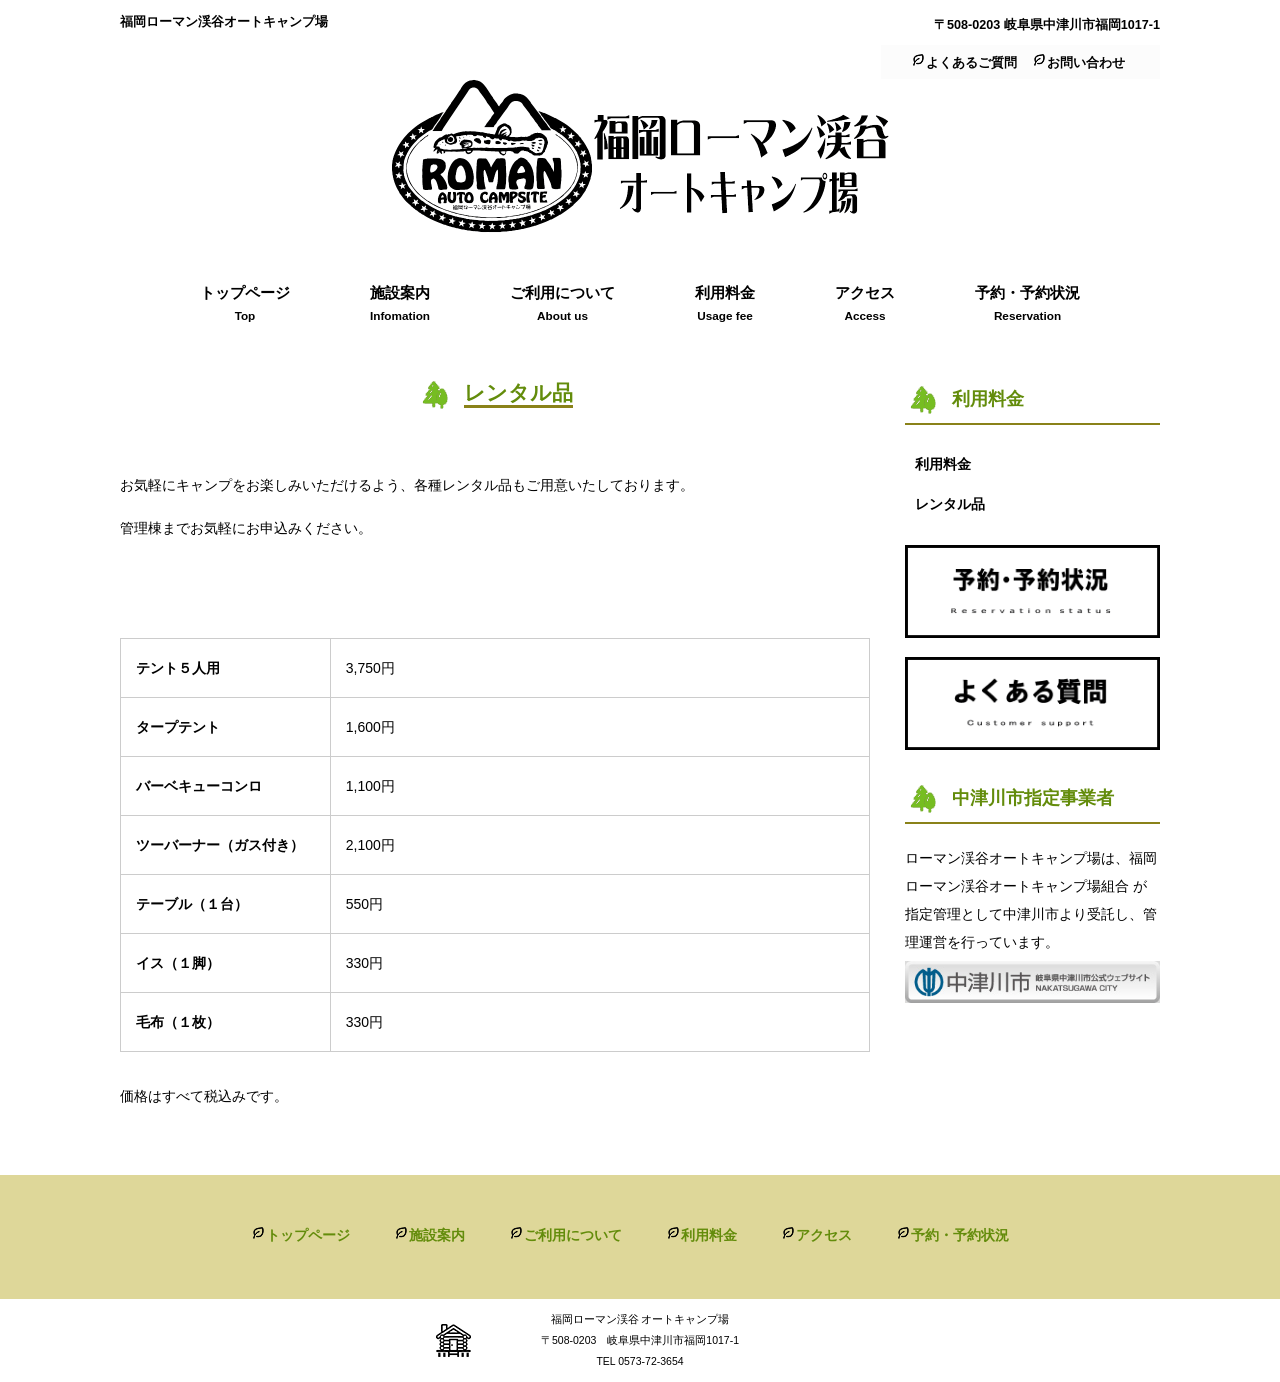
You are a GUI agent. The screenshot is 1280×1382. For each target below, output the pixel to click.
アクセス (824, 1235)
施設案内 (437, 1235)
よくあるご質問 (971, 63)
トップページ (308, 1235)
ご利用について (573, 1235)
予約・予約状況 (960, 1235)
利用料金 (709, 1235)
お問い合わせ (1086, 63)
